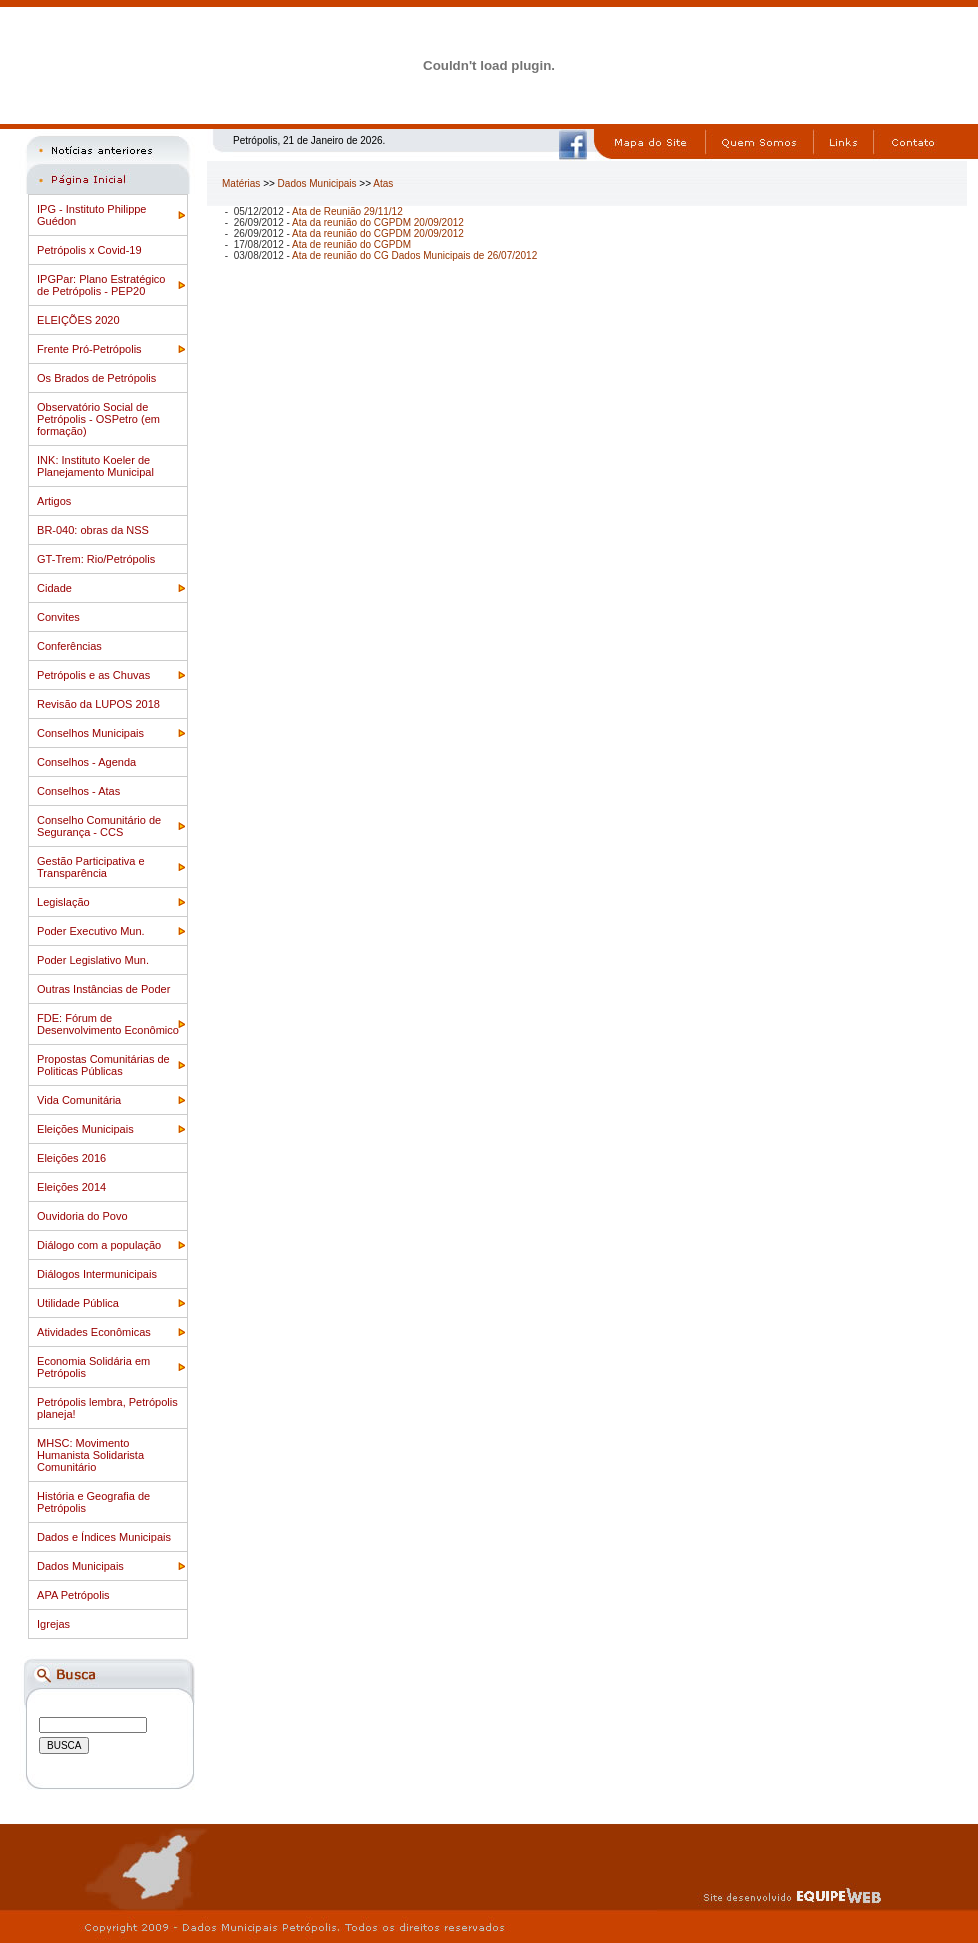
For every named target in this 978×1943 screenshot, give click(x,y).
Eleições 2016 (71, 1158)
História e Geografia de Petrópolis (93, 1502)
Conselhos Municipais (90, 733)
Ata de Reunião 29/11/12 (347, 211)
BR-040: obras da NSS (93, 530)
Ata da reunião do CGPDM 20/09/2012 (378, 222)
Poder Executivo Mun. (91, 931)
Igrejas (53, 1624)
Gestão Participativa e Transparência (91, 867)
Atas (383, 183)
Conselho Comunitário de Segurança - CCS (99, 826)
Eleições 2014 (71, 1187)
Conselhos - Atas (78, 791)
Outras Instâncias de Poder (103, 989)
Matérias (241, 183)
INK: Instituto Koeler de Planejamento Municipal (95, 466)
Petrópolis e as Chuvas (93, 675)
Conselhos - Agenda (86, 762)
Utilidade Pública (78, 1303)
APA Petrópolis (73, 1595)
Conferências (69, 646)
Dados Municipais (80, 1566)
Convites (58, 617)
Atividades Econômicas (94, 1332)
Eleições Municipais (85, 1129)
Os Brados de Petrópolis (96, 378)
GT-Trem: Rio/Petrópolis (96, 559)
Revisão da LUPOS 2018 (98, 704)
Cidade (54, 588)
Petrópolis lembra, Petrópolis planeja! (107, 1408)
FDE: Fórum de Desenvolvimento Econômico (108, 1024)
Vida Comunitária (79, 1100)
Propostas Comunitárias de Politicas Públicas (103, 1065)
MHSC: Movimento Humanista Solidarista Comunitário (90, 1455)
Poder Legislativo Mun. (93, 960)
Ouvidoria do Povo (82, 1216)
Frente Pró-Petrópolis (89, 349)
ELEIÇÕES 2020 (78, 320)
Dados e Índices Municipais (104, 1537)
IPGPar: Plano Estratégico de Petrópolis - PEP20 (101, 285)
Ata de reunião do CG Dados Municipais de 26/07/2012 (414, 255)
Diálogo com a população (99, 1245)
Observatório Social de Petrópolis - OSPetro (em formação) (98, 419)
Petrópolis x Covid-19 (89, 250)
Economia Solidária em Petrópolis (93, 1367)
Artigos (54, 501)
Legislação (63, 902)
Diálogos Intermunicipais (97, 1274)
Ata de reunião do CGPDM (351, 244)
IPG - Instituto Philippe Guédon (91, 215)
